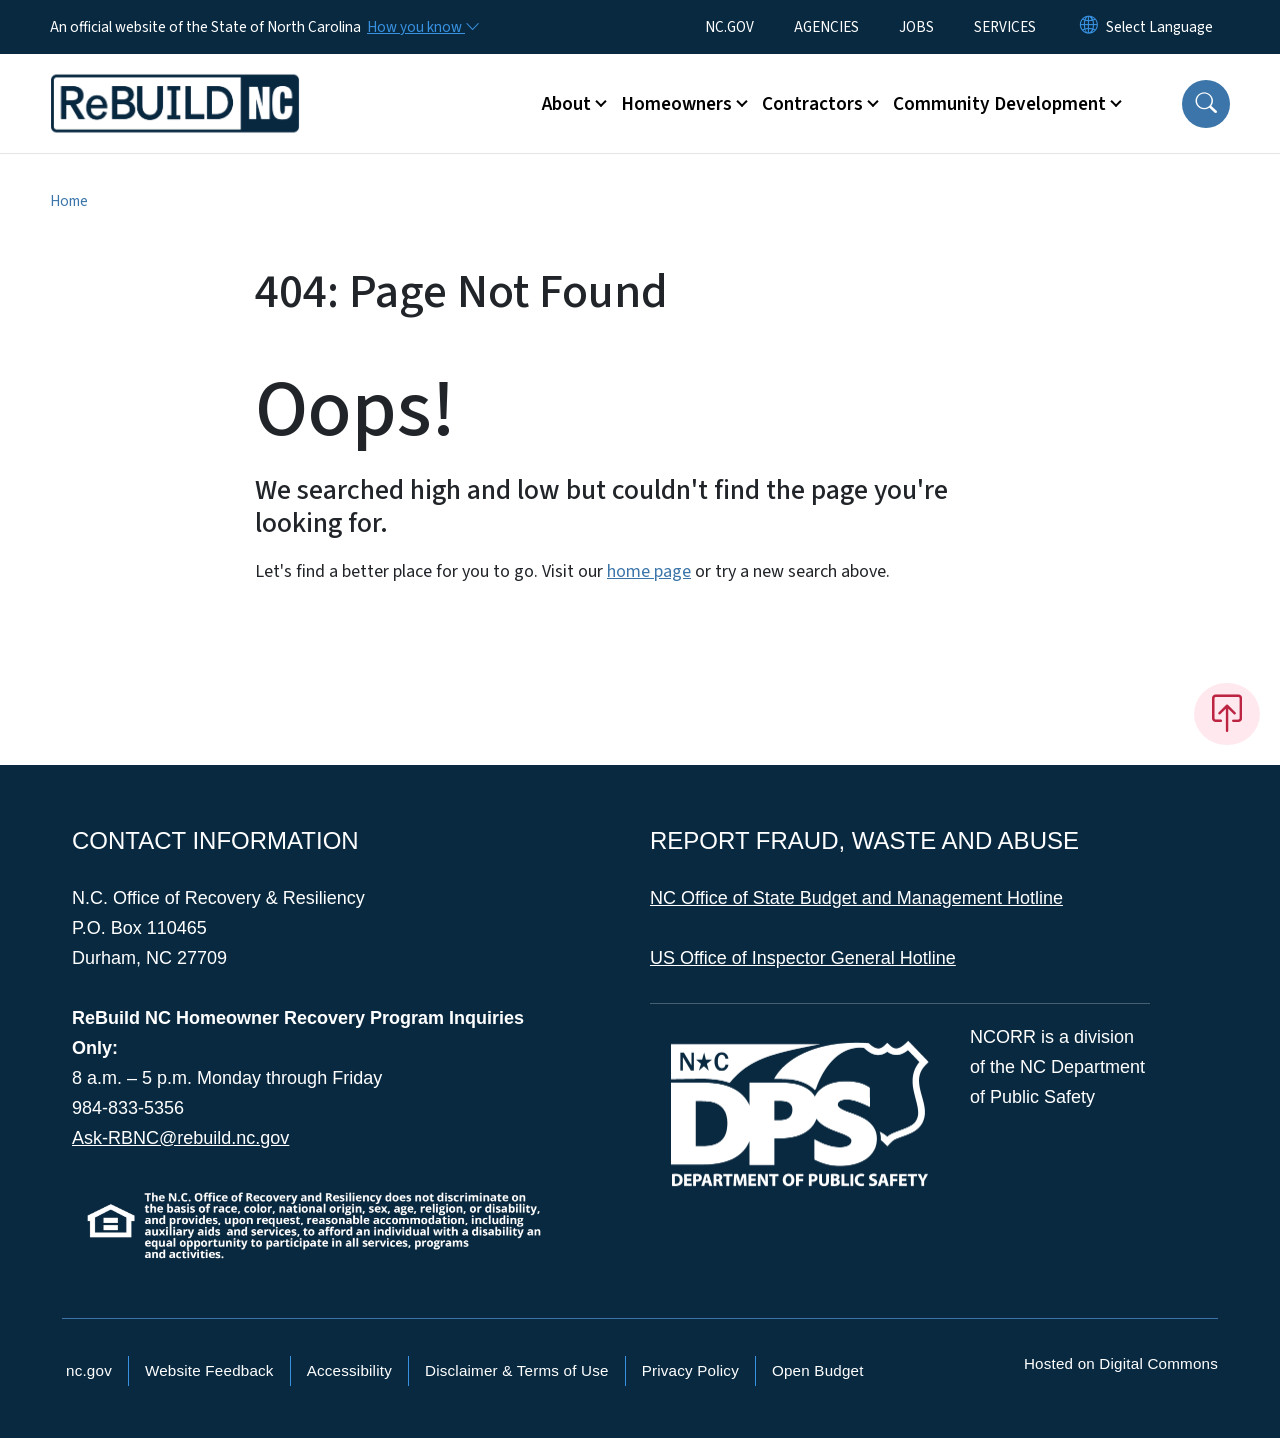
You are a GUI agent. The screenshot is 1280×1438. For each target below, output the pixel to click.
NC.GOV (729, 27)
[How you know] (422, 27)
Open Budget (818, 1370)
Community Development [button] (999, 104)
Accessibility (349, 1370)
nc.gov (89, 1370)
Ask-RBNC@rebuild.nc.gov (180, 1138)
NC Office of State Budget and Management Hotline (856, 898)
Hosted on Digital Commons (1121, 1363)
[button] (1206, 104)
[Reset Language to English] (1089, 27)
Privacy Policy (690, 1370)
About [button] (566, 104)
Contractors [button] (812, 104)
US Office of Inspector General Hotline (803, 958)
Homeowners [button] (676, 104)
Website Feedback (209, 1370)
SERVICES (1005, 27)
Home (69, 201)
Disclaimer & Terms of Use (517, 1370)
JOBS (916, 27)
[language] (1159, 27)
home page (649, 571)
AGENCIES (826, 27)
